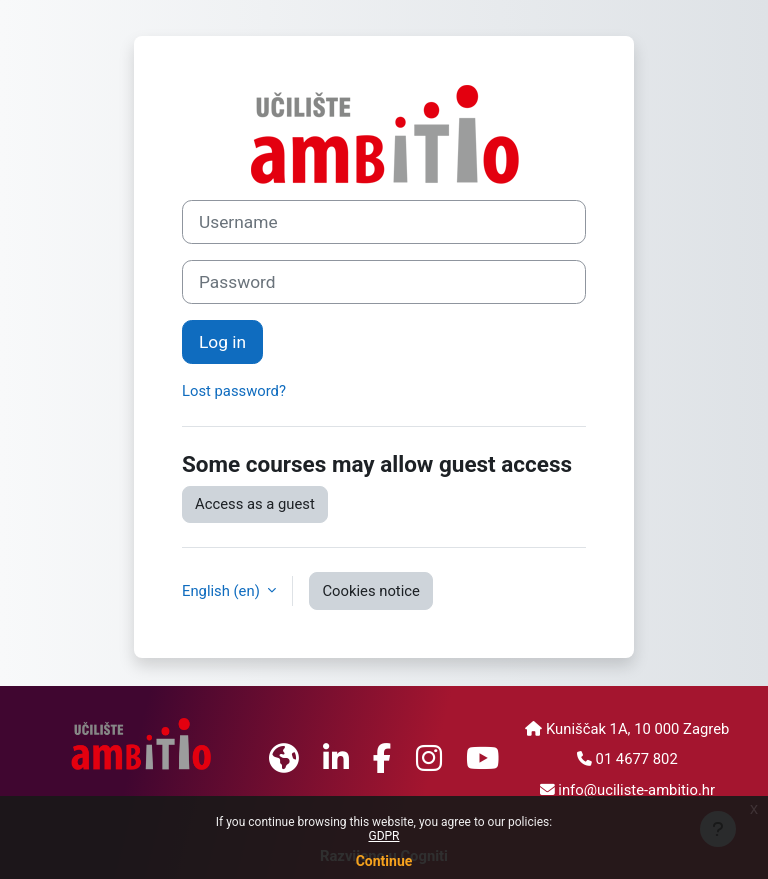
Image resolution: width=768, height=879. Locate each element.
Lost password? (234, 391)
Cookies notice (370, 591)
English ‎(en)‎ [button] (222, 591)
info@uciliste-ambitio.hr (636, 790)
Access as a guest (255, 504)
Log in (222, 342)
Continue (384, 861)
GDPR (383, 836)
